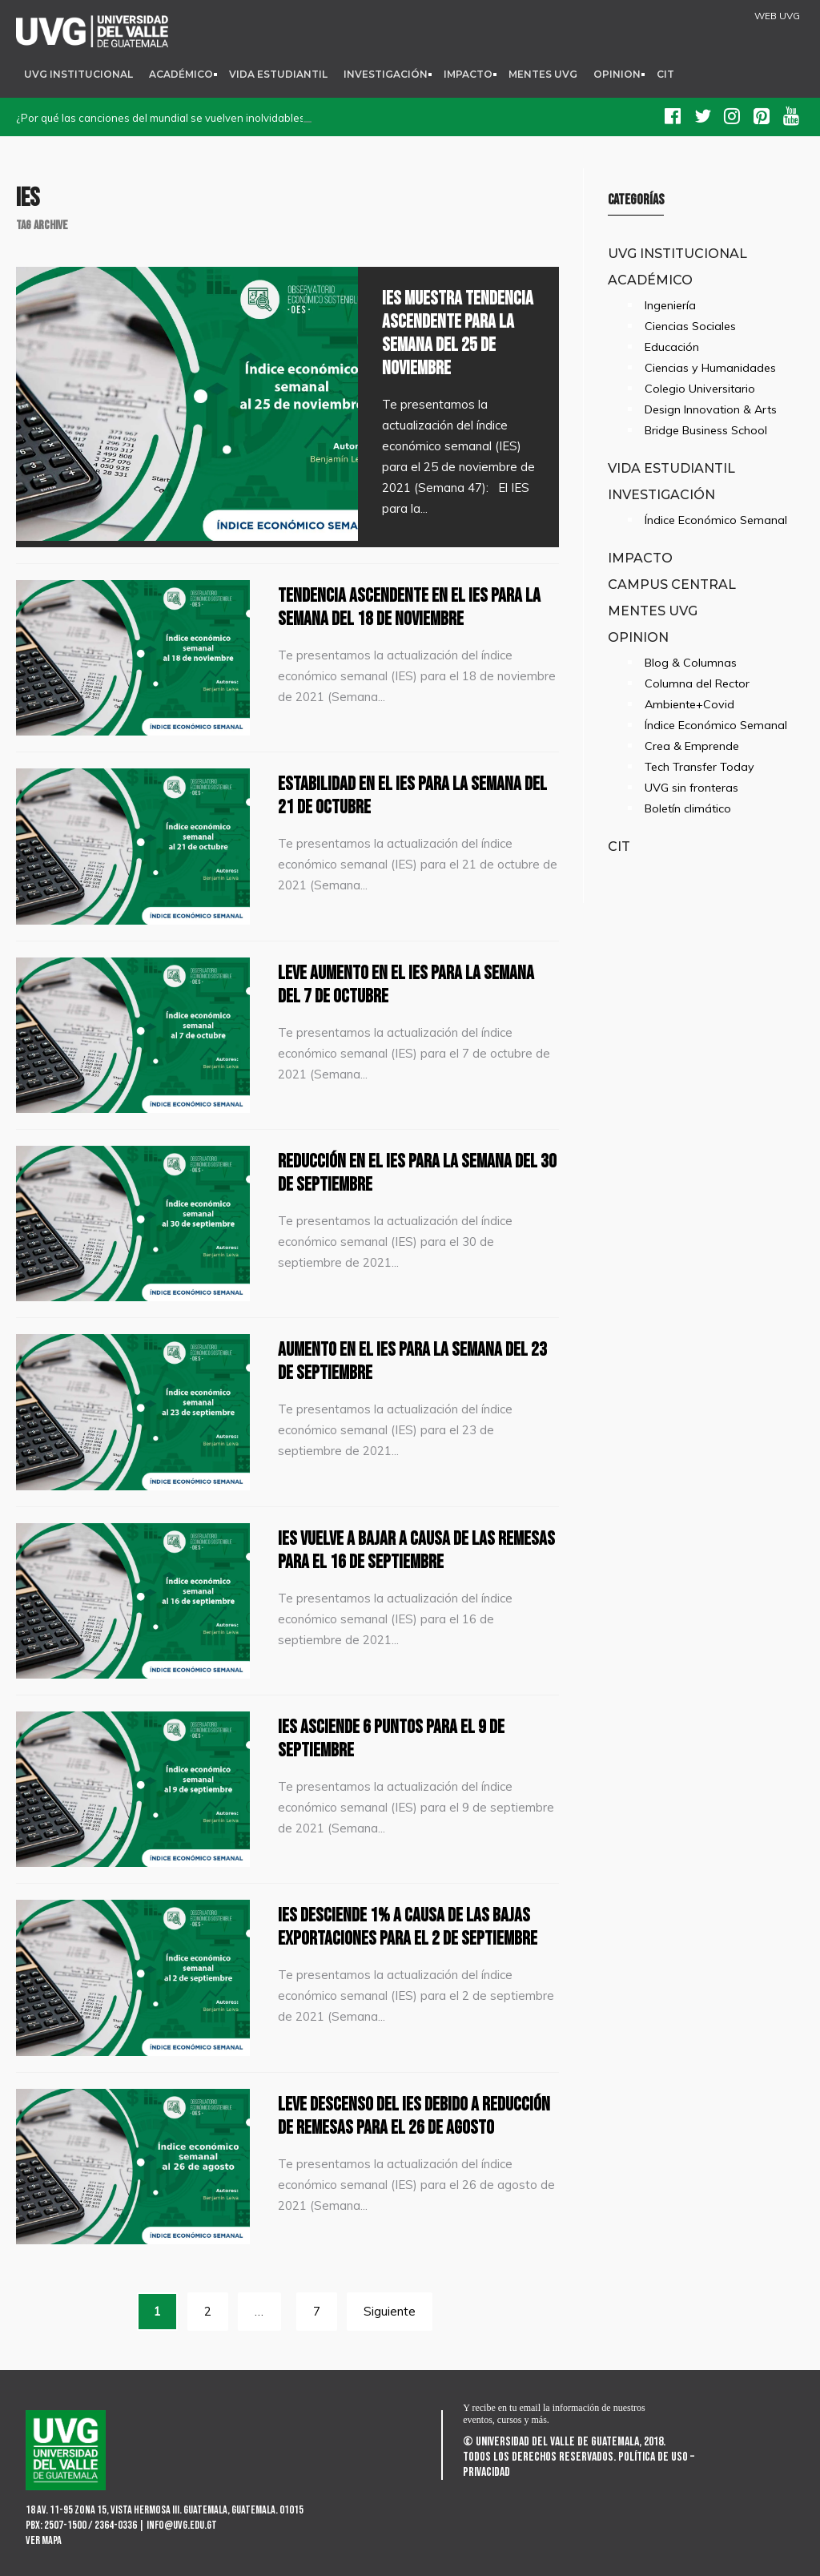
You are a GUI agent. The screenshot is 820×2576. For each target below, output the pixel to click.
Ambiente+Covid (689, 704)
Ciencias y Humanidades (710, 368)
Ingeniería (670, 305)
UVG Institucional (78, 74)
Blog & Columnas (691, 662)
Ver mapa (44, 2540)
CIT (665, 74)
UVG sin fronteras (691, 787)
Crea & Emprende (692, 746)
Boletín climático (688, 808)
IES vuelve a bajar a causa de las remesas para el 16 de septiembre (416, 1550)
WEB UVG (777, 16)
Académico (181, 74)
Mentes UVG (542, 74)
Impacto (468, 74)
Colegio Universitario (700, 388)
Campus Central (672, 584)
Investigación (386, 74)
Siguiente (390, 2311)
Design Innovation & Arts (711, 409)
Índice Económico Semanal (716, 520)
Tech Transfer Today (699, 767)
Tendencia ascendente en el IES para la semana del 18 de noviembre (409, 607)
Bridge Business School (706, 430)
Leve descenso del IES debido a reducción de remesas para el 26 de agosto (414, 2116)
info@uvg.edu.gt (182, 2525)
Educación (672, 347)
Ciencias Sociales (690, 326)
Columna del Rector (697, 683)
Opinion (617, 74)
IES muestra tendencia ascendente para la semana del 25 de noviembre (457, 333)
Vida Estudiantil (278, 74)
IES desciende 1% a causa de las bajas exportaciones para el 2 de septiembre (407, 1927)
